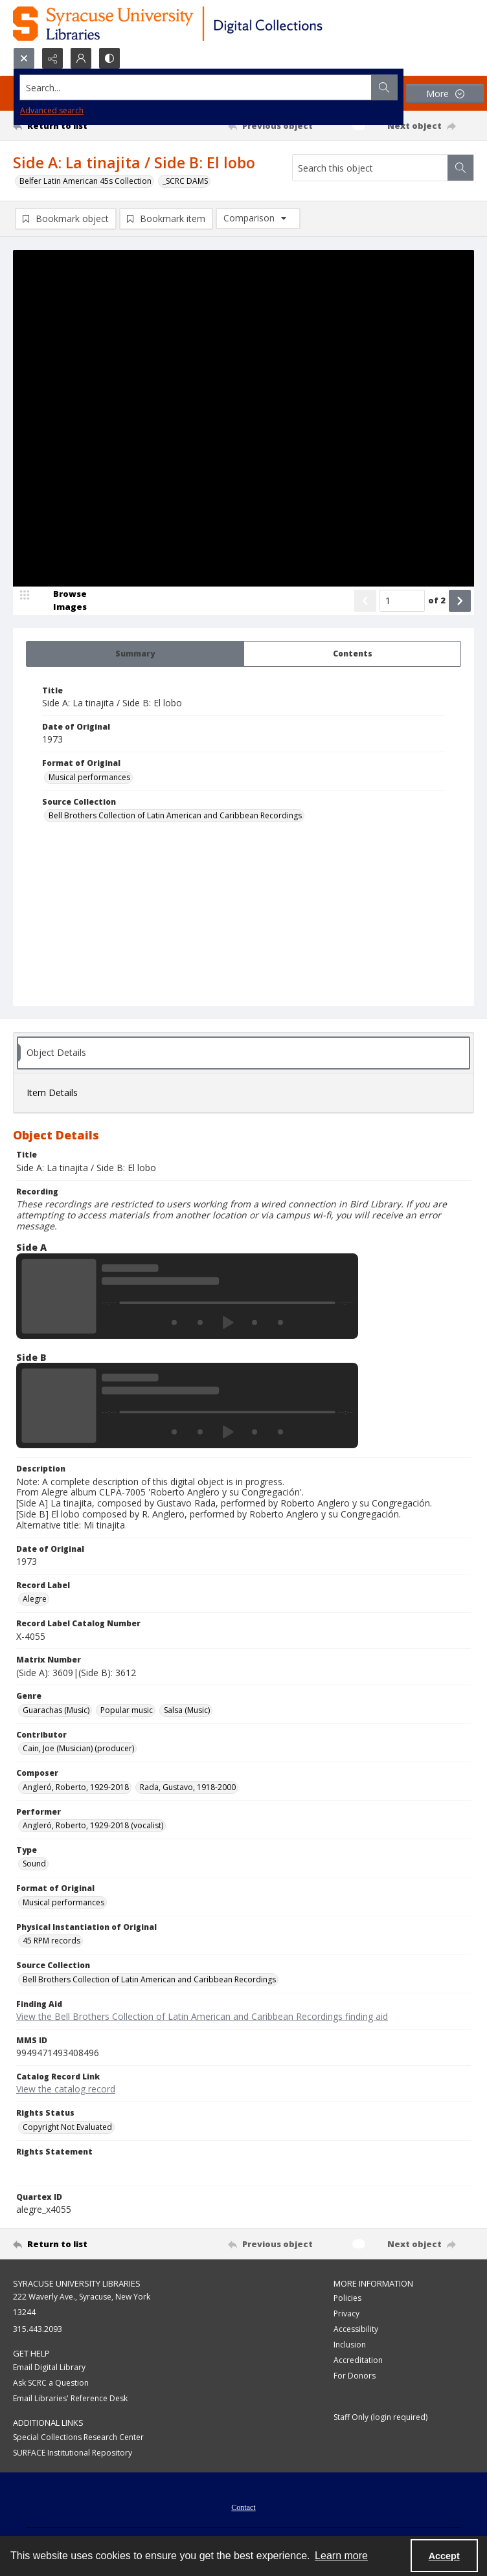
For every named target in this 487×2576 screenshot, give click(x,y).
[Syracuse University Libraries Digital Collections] (205, 23)
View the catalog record (65, 2089)
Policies (347, 2297)
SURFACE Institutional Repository (72, 2452)
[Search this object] (370, 168)
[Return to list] (73, 125)
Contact (243, 2507)
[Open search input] (24, 58)
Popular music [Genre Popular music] (126, 1710)
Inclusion (350, 2344)
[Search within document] (460, 168)
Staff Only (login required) (380, 2417)
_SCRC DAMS (185, 180)
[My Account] (81, 58)
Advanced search (52, 110)
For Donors (355, 2375)
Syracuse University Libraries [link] (77, 2283)
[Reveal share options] (52, 58)
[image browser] (61, 601)
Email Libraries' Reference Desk (70, 2398)
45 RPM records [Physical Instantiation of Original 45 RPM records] (51, 1940)
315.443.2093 (37, 2329)
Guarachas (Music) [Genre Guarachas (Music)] (56, 1710)
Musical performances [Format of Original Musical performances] (89, 777)
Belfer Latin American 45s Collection (85, 180)
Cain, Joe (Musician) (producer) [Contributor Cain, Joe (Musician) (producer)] (78, 1748)
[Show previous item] (365, 601)
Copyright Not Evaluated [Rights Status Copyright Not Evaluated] (67, 2127)
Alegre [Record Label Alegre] (35, 1598)
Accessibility (356, 2329)
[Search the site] (196, 87)
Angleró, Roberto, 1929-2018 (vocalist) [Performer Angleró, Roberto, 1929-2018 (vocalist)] (93, 1825)
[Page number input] (402, 601)
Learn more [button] (341, 2555)
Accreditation (358, 2360)
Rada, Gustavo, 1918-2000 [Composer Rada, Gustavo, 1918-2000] (188, 1787)
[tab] (135, 654)
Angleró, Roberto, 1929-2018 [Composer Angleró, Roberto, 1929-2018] (76, 1787)
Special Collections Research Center (78, 2437)
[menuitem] (243, 2506)
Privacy (346, 2313)
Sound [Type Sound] (34, 1863)
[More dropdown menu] (445, 93)
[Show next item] (460, 601)
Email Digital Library (49, 2367)
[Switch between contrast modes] (109, 58)
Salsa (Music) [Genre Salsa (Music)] (187, 1710)
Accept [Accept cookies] (444, 2556)
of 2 (437, 600)
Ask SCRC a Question (51, 2382)
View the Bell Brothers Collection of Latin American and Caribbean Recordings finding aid (202, 2016)
